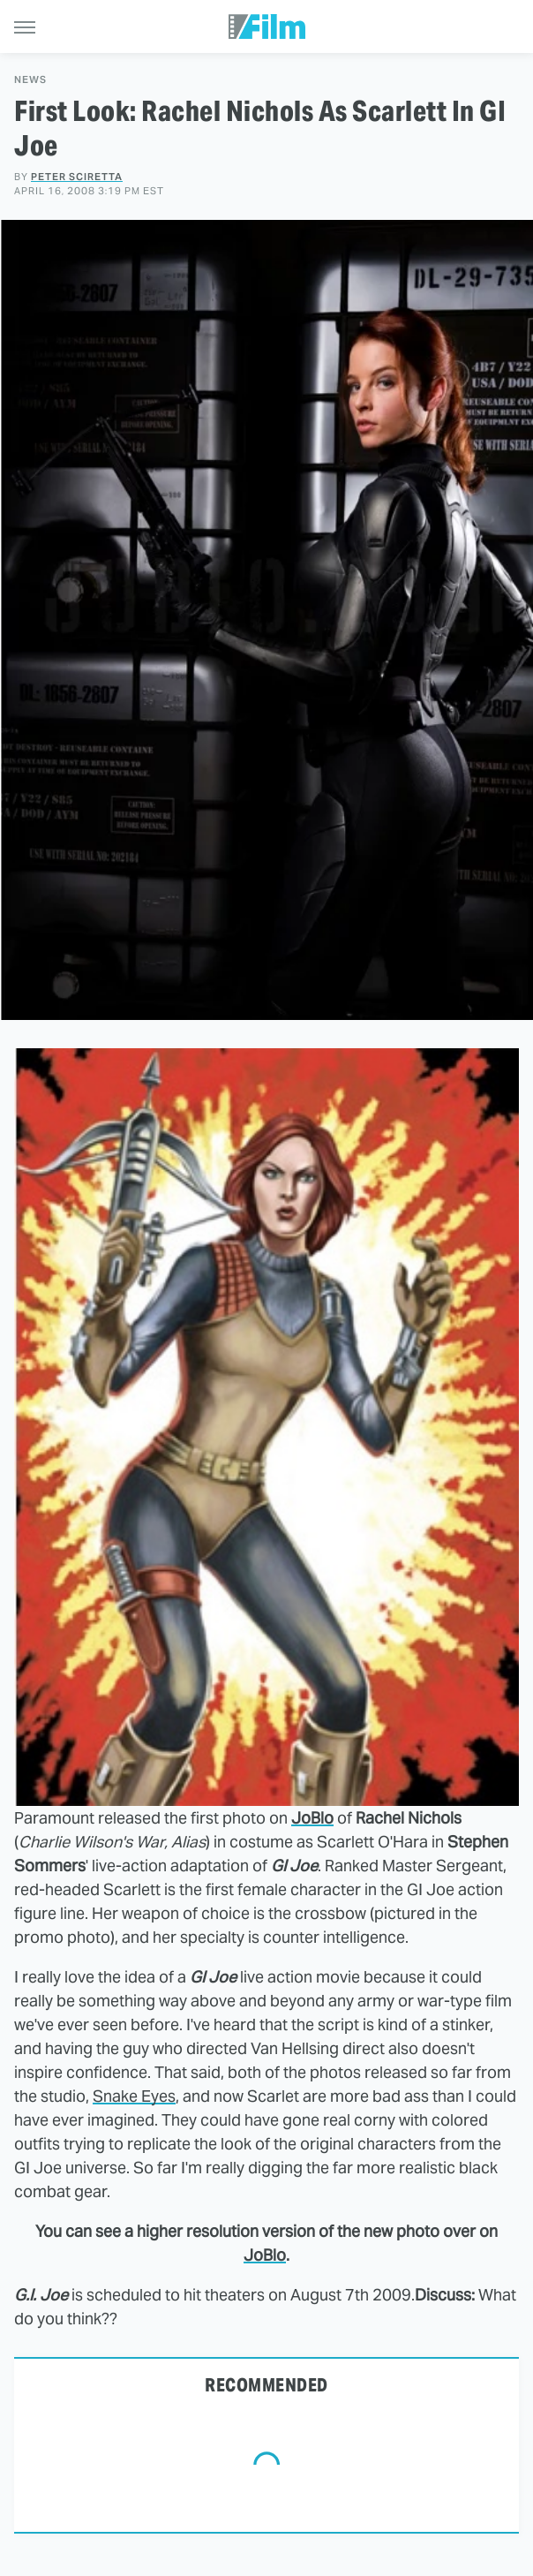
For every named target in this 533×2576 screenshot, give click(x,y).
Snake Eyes (134, 2096)
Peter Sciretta (77, 176)
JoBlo (312, 1818)
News (30, 80)
